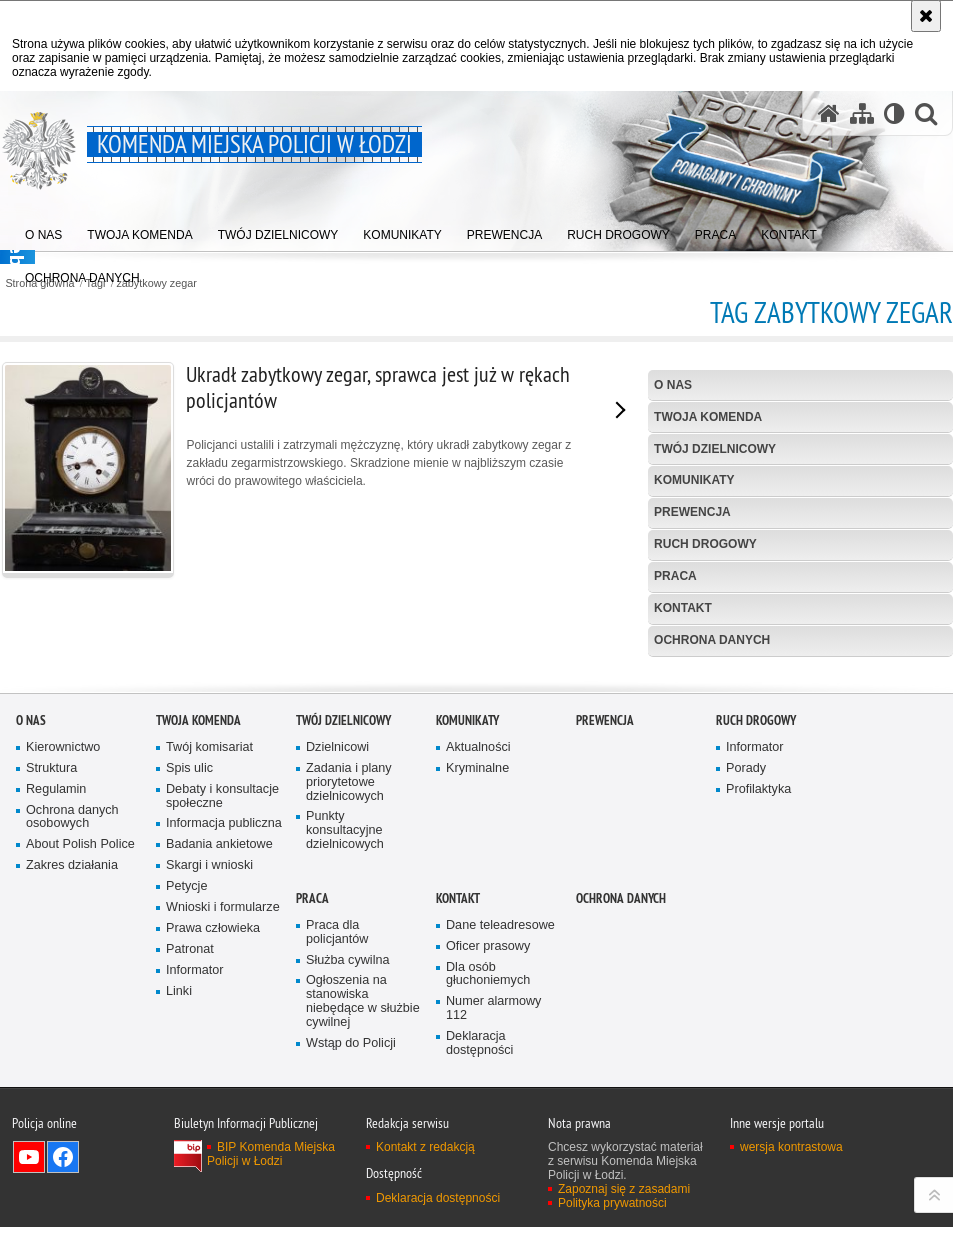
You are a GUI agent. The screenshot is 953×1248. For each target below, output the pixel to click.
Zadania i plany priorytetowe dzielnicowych (349, 985)
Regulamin (56, 992)
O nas (673, 385)
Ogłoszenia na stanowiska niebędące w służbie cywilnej (363, 1205)
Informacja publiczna (224, 1027)
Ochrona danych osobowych (72, 1020)
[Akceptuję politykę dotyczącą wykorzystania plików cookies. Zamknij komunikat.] (926, 16)
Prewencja (692, 512)
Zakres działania (72, 1069)
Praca (675, 576)
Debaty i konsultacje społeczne (222, 999)
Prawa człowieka (213, 1131)
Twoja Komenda (708, 417)
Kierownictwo (63, 950)
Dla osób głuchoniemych (488, 1177)
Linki (179, 1194)
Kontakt (683, 608)
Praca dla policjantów (337, 1135)
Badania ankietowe (219, 1048)
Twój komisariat (209, 950)
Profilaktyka (758, 992)
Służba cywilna (348, 1163)
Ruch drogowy (705, 544)
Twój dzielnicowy (715, 449)
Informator (195, 1173)
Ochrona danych (712, 640)
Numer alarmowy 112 (493, 1212)
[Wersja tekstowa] (894, 113)
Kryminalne (477, 971)
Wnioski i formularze (223, 1111)
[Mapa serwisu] (862, 113)
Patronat (190, 1152)
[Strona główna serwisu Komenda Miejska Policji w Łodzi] (829, 113)
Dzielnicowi (337, 950)
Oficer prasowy (488, 1149)
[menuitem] (43, 230)
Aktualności (478, 950)
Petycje (186, 1090)
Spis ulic (189, 971)
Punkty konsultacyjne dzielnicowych (345, 1034)
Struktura (51, 971)
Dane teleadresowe (500, 1128)
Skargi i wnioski (209, 1069)
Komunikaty (694, 480)
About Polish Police (80, 1048)
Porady (746, 971)
